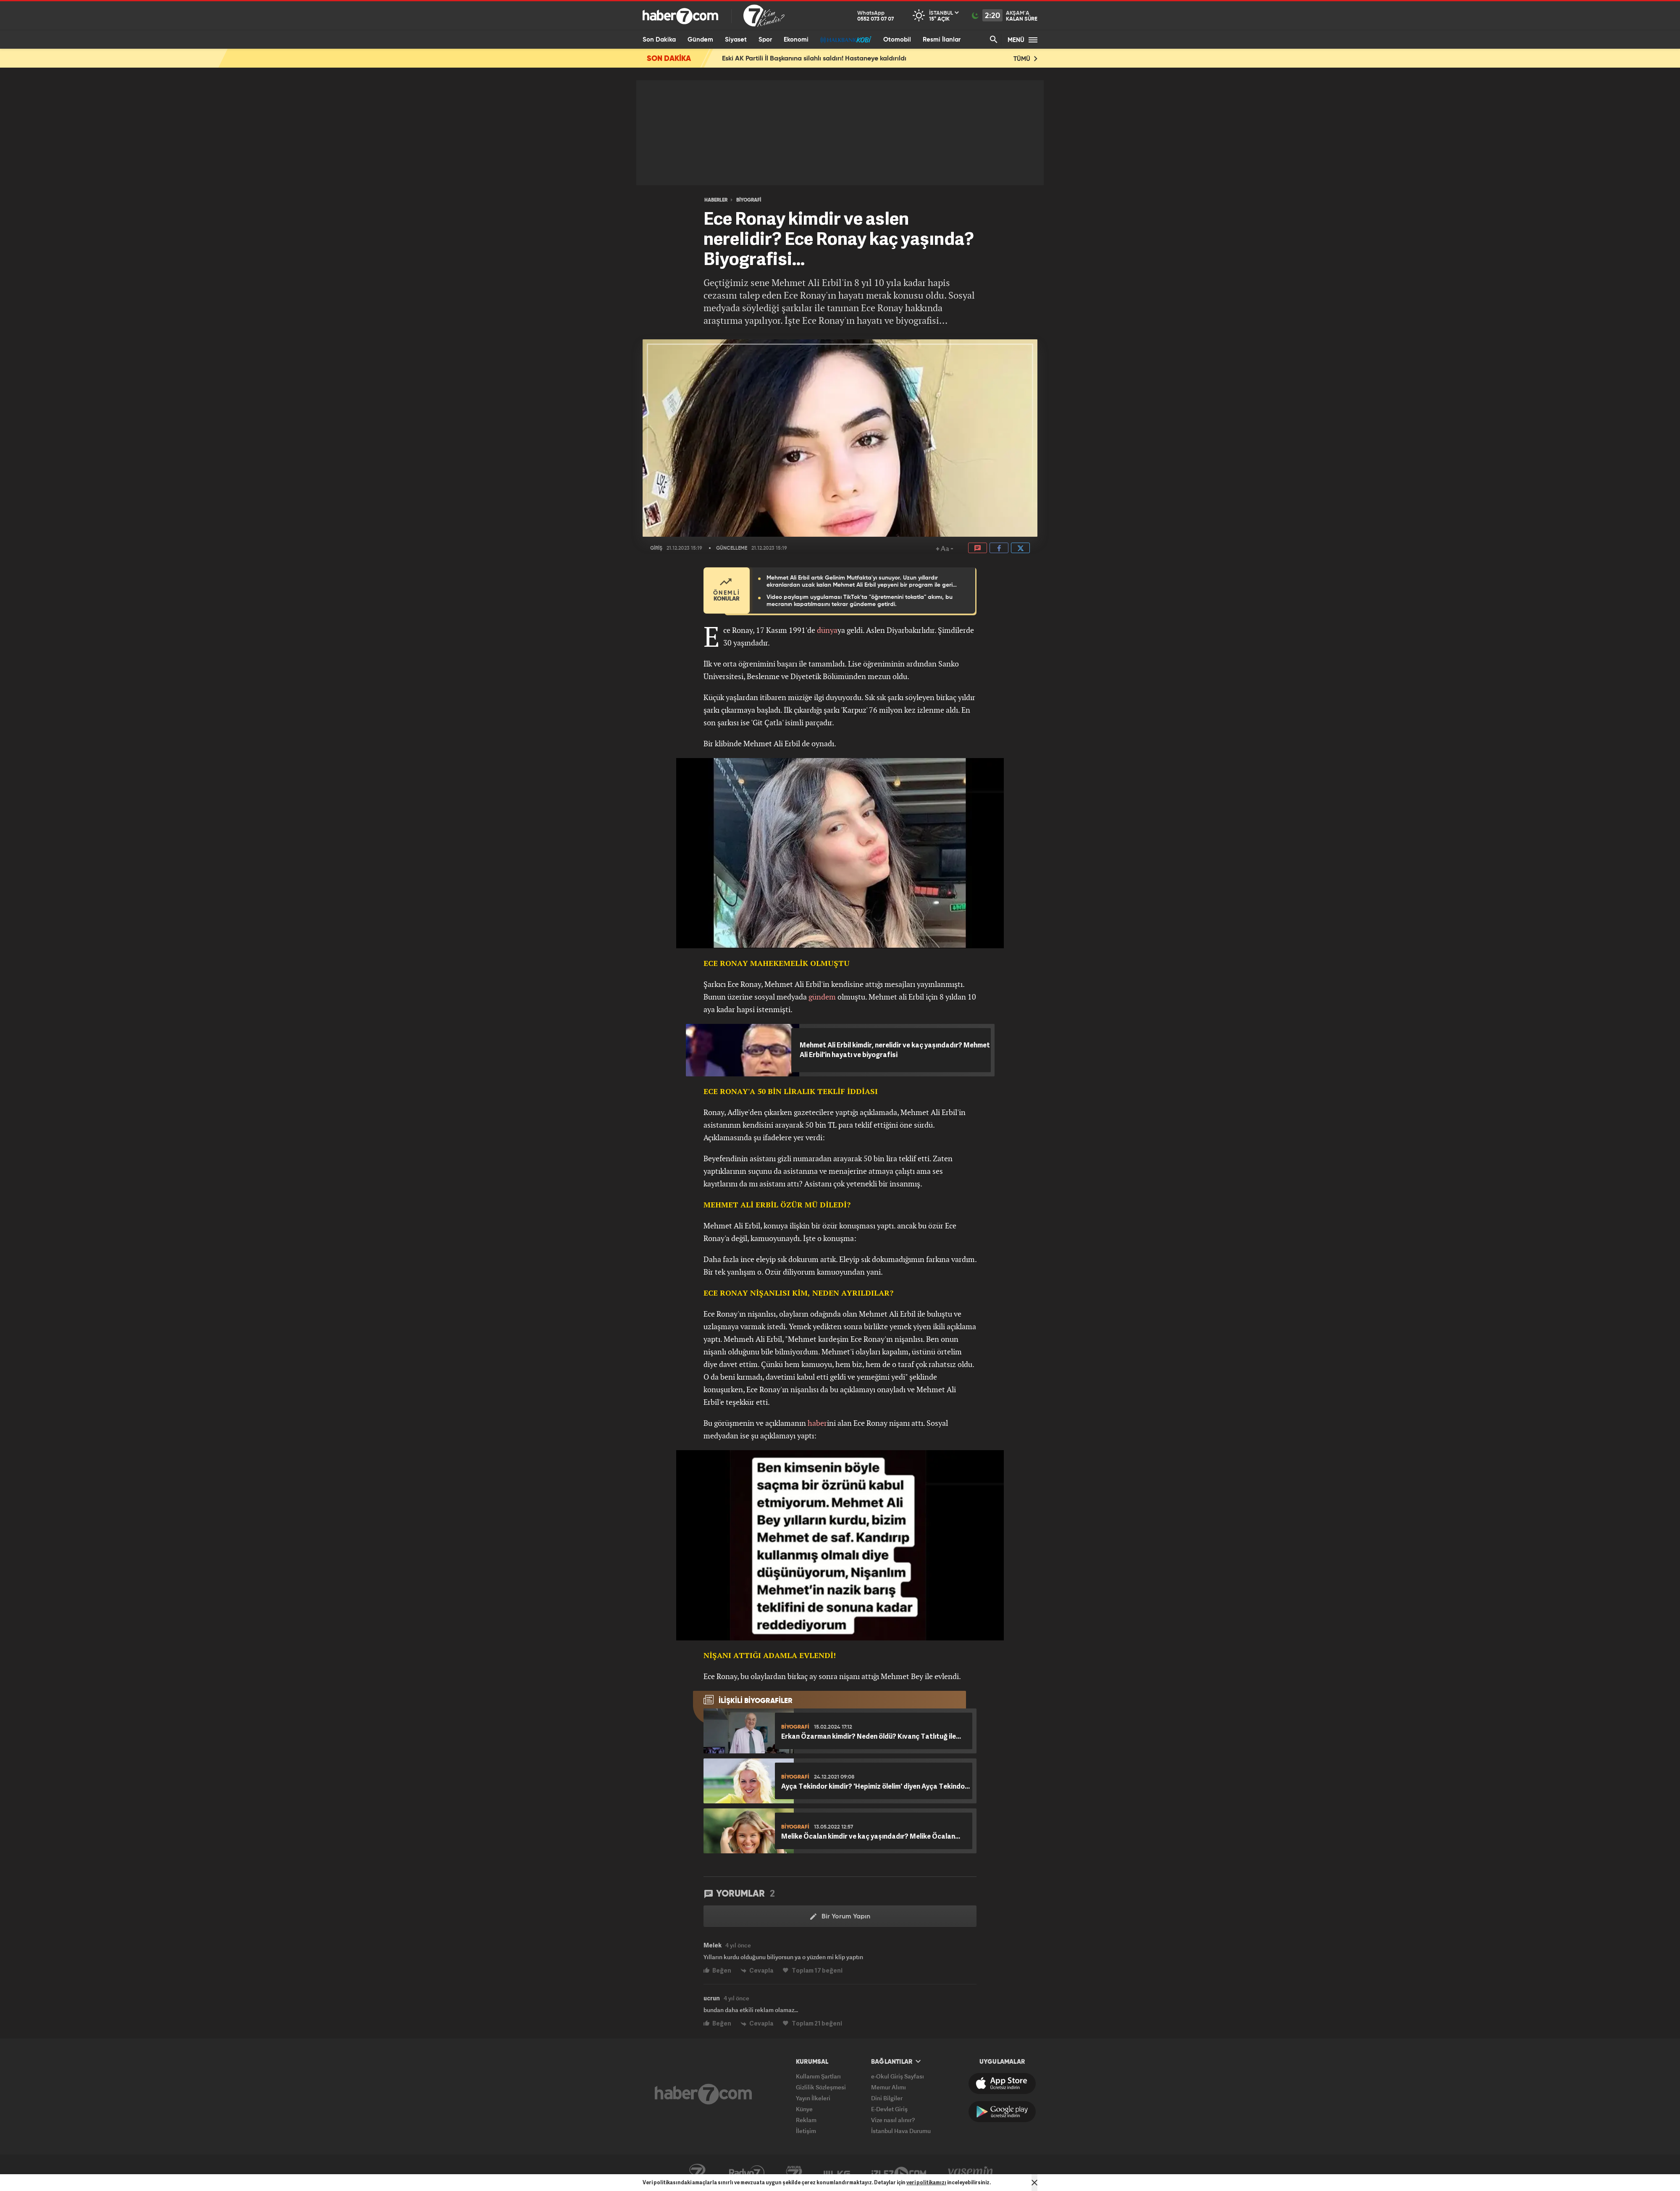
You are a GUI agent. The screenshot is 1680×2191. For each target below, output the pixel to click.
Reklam (806, 2120)
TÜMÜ (1025, 58)
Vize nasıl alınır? (893, 2120)
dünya (827, 630)
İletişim (806, 2131)
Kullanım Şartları (818, 2076)
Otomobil (897, 40)
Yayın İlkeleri (813, 2098)
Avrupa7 (794, 2173)
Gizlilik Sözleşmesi (821, 2087)
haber (817, 1423)
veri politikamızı (926, 2182)
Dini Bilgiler (887, 2098)
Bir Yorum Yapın (840, 1917)
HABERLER (715, 200)
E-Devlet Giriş (889, 2109)
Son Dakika (659, 40)
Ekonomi (796, 40)
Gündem (700, 40)
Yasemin (971, 2173)
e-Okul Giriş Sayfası (897, 2076)
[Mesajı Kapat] (1034, 2182)
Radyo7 (746, 2173)
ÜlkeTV (837, 2173)
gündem (822, 997)
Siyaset (736, 40)
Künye (804, 2109)
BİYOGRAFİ (748, 200)
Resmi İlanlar (942, 40)
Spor (765, 40)
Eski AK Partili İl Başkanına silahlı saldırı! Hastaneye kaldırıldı (814, 58)
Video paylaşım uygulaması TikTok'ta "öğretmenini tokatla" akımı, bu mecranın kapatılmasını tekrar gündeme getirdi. (859, 600)
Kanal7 (697, 2173)
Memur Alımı (888, 2087)
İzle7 (899, 2173)
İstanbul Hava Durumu (901, 2131)
